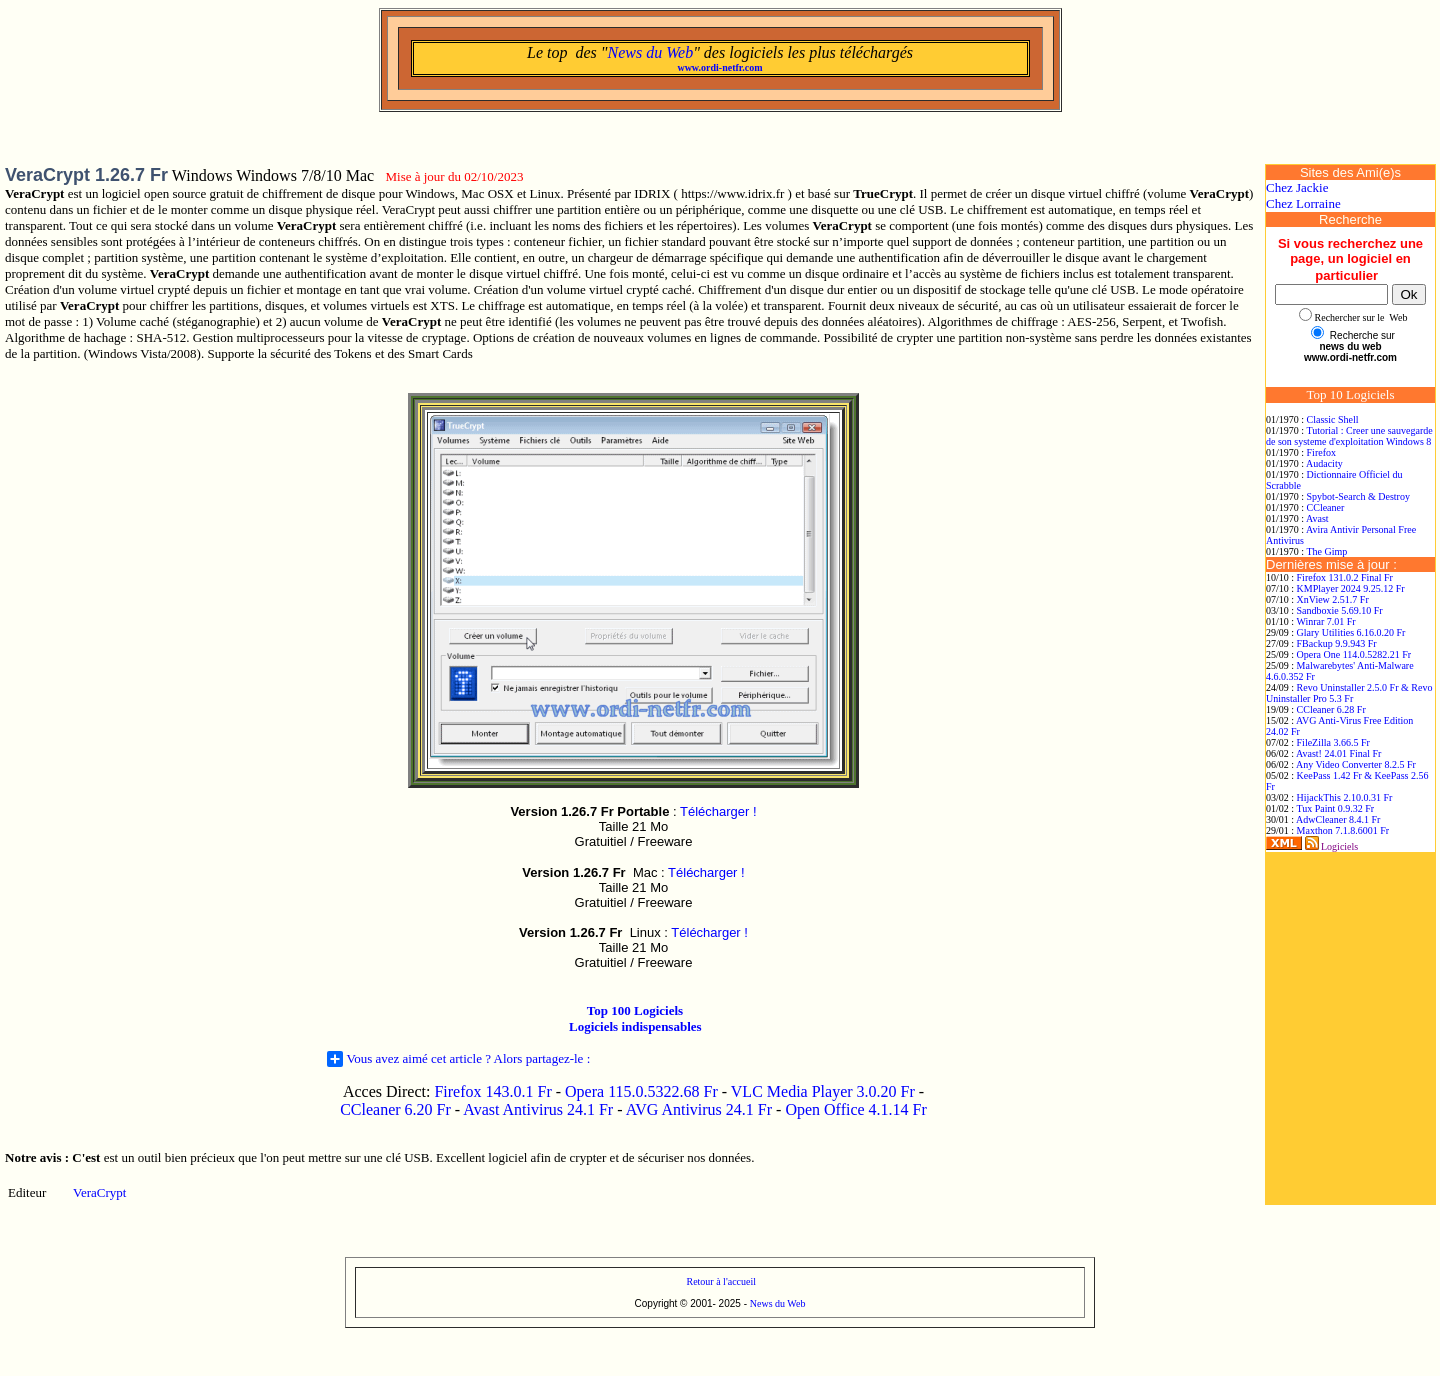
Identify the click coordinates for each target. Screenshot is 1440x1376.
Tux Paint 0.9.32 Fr (1335, 808)
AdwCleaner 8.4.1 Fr (1338, 819)
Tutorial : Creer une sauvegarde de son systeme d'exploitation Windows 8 (1349, 436)
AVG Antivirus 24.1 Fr (699, 1109)
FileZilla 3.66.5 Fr (1333, 742)
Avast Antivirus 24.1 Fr (538, 1109)
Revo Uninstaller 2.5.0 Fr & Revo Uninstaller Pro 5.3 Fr (1349, 693)
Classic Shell (1333, 419)
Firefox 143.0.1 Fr (492, 1091)
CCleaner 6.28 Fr (1331, 709)
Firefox (1321, 452)
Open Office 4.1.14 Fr (855, 1109)
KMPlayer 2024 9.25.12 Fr (1351, 588)
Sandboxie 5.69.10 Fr (1340, 610)
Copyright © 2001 (674, 1303)
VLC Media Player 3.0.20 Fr (823, 1091)
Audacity (1324, 463)
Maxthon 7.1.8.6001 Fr (1343, 830)
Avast (1317, 518)
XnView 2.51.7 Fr (1333, 599)
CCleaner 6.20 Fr (397, 1109)
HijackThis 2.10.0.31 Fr (1345, 797)
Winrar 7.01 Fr (1325, 621)
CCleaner (1326, 507)
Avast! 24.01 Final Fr (1338, 753)
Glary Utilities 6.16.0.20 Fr (1351, 632)
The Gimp (1326, 551)
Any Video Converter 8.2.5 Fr (1356, 764)
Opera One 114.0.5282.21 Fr (1354, 654)
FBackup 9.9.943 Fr (1337, 643)
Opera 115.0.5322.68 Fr (641, 1091)
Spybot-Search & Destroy (1358, 496)
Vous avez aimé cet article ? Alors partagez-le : (459, 1059)
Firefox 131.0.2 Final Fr (1345, 577)
